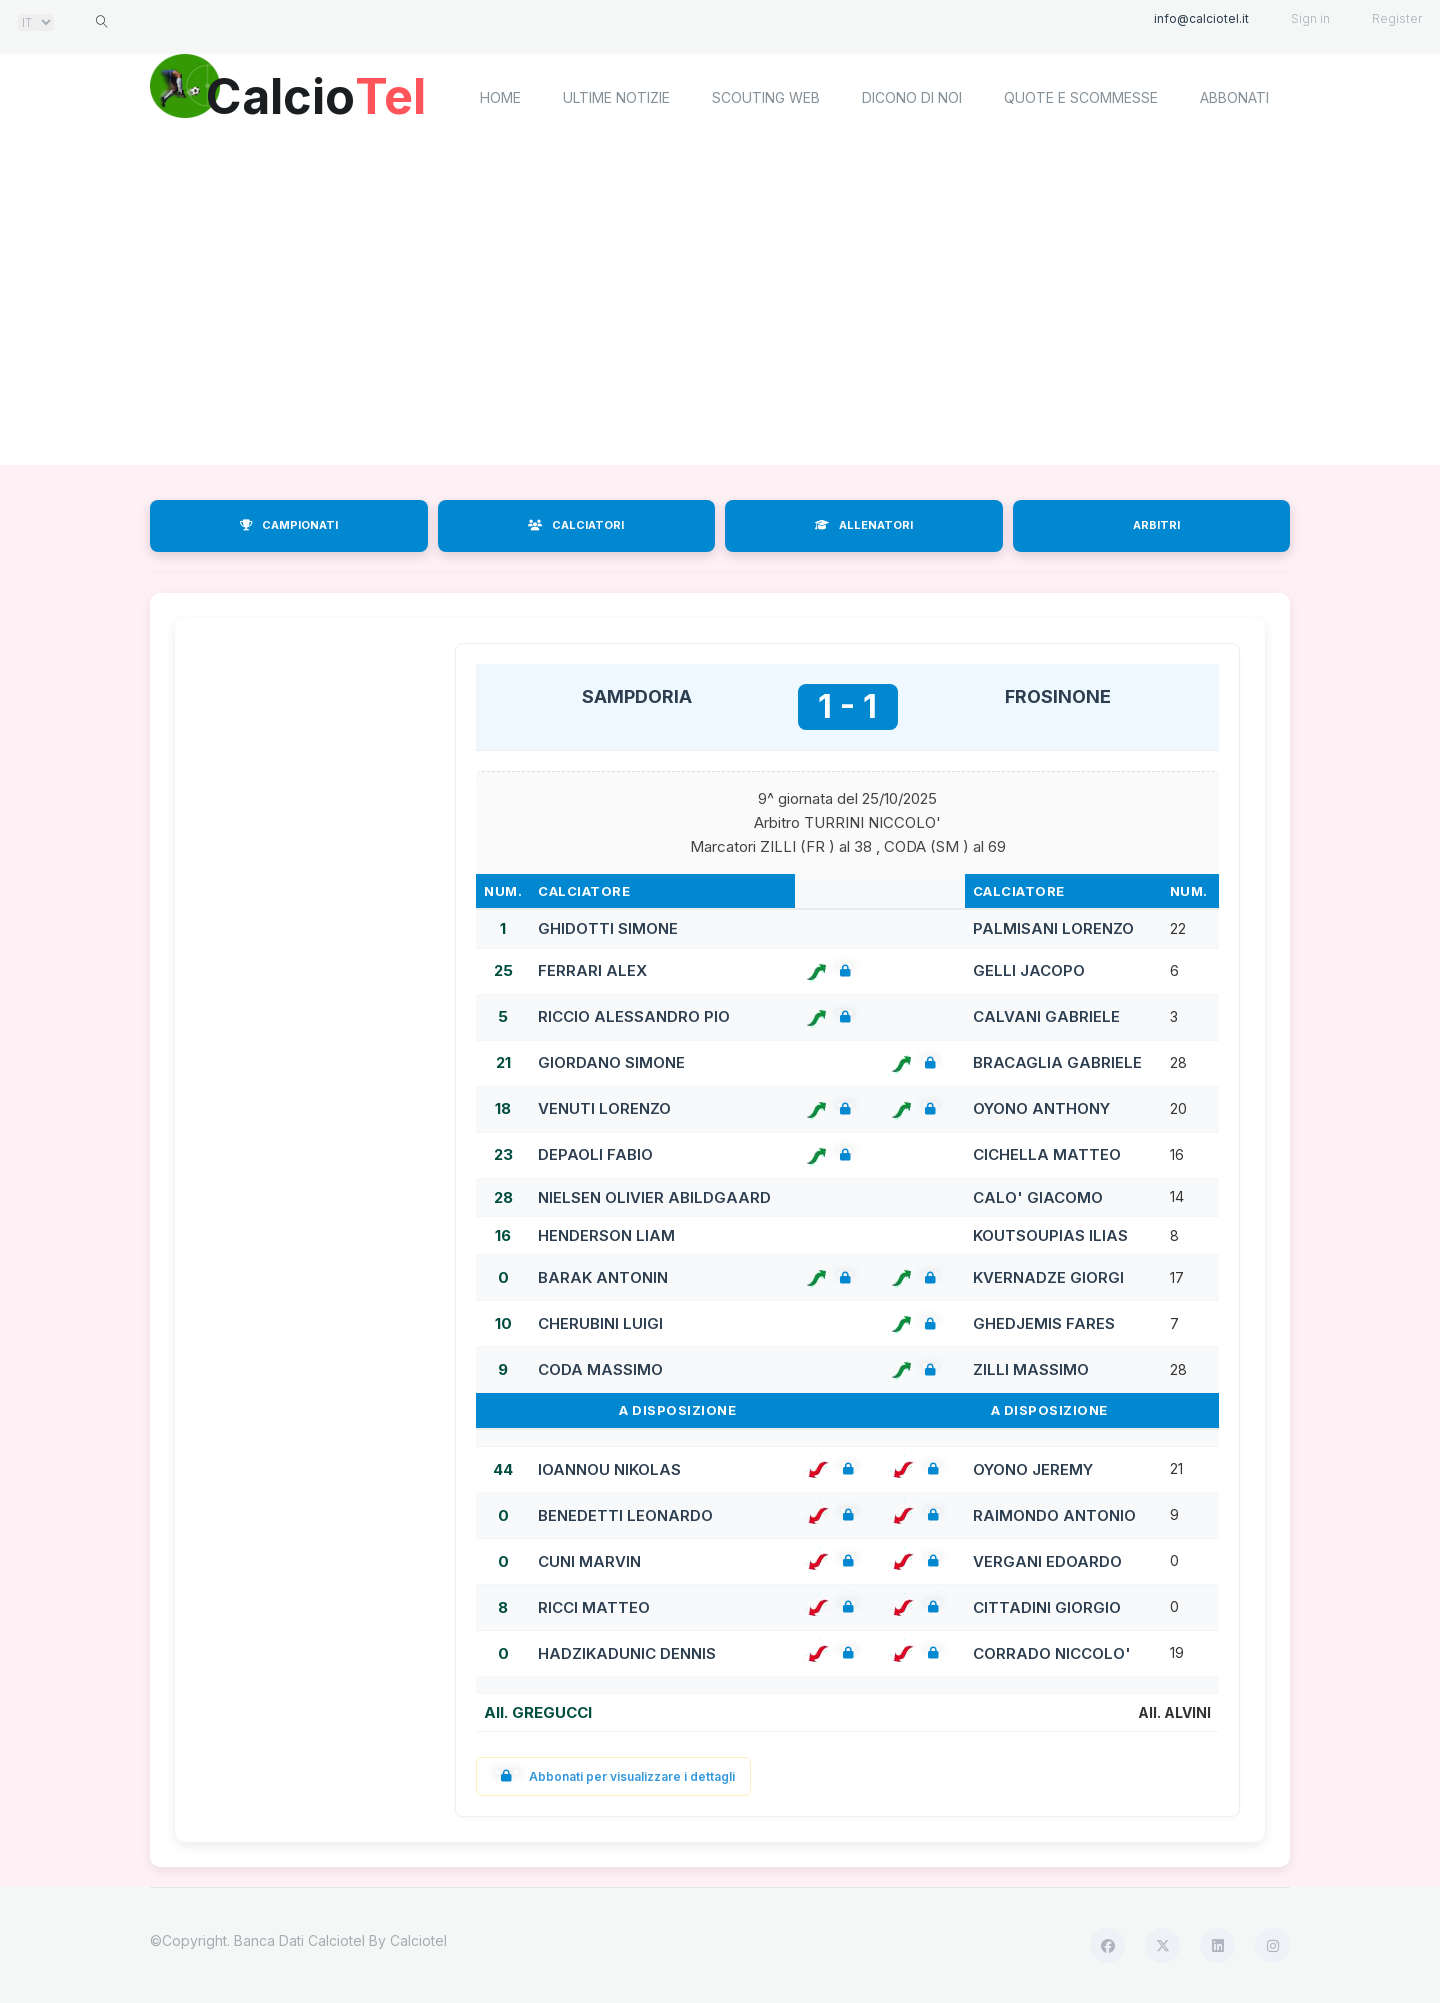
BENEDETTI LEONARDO (625, 1515)
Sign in (1310, 18)
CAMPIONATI (289, 525)
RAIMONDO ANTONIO (1054, 1515)
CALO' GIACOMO (1038, 1197)
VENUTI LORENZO (604, 1108)
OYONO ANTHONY (1041, 1108)
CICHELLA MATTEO (1047, 1154)
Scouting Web (766, 97)
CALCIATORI (576, 525)
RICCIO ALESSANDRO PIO (634, 1016)
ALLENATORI (864, 525)
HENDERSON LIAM (606, 1235)
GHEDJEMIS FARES (1044, 1323)
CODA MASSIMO (600, 1369)
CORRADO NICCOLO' (1052, 1653)
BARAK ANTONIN (603, 1277)
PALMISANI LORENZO (1053, 928)
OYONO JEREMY (1033, 1469)
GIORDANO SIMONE (611, 1062)
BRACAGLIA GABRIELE (1057, 1062)
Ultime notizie (616, 97)
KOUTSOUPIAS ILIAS (1050, 1235)
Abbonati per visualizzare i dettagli (613, 1776)
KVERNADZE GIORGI (1048, 1277)
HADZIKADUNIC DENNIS (627, 1653)
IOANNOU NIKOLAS (609, 1469)
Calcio (319, 95)
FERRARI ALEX (592, 970)
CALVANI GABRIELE (1046, 1016)
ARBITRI (1156, 525)
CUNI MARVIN (589, 1561)
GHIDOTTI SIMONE (608, 928)
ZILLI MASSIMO (1031, 1369)
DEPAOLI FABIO (595, 1154)
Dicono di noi (912, 97)
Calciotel (418, 1940)
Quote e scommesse (1081, 97)
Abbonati (1234, 97)
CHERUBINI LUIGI (600, 1323)
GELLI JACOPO (1029, 970)
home (500, 97)
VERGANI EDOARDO (1047, 1561)
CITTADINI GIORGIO (1047, 1607)
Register (1397, 18)
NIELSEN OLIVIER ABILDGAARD (654, 1197)
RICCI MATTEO (594, 1607)
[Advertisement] (720, 305)
